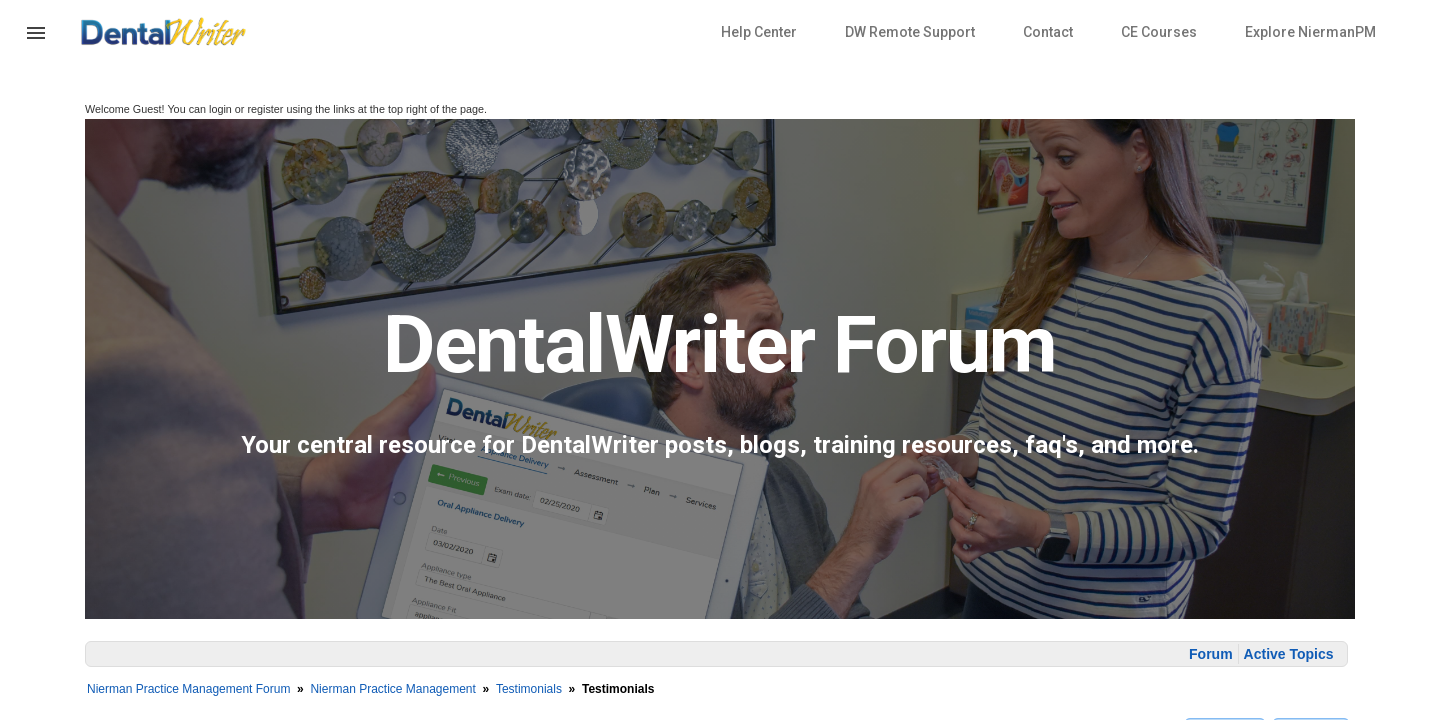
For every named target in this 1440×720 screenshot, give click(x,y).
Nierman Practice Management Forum (188, 689)
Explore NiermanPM (1310, 32)
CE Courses (1159, 32)
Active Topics (1289, 654)
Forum (1211, 654)
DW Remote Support (910, 32)
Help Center (759, 32)
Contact (1048, 32)
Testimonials (529, 689)
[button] (36, 45)
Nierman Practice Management (392, 689)
